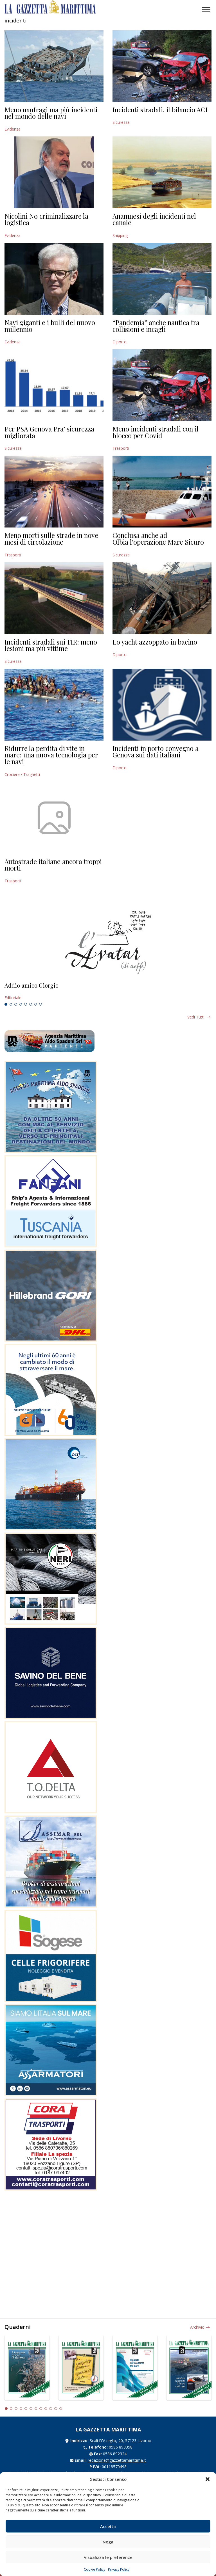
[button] (207, 2479)
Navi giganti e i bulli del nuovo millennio (49, 326)
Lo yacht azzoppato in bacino (154, 641)
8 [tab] (40, 1004)
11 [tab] (55, 2408)
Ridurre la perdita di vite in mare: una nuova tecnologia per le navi (51, 755)
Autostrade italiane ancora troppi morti (53, 865)
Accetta (108, 2526)
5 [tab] (25, 1004)
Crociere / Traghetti (22, 774)
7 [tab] (35, 1004)
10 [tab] (50, 2408)
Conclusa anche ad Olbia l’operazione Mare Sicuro (158, 538)
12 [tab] (60, 2408)
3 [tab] (15, 1004)
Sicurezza (121, 122)
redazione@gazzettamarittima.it (117, 2460)
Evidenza (12, 129)
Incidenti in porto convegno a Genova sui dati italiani (155, 751)
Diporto (119, 341)
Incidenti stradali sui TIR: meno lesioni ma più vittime (50, 645)
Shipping (120, 235)
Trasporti (120, 448)
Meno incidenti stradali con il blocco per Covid (155, 432)
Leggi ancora (108, 992)
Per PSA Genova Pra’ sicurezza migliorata (49, 432)
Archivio (197, 2327)
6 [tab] (30, 1004)
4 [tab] (20, 1004)
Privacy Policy (118, 2569)
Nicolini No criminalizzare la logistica (46, 219)
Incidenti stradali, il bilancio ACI (160, 109)
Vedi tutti (195, 1017)
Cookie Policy (94, 2569)
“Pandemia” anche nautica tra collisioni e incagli (155, 326)
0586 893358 (120, 2447)
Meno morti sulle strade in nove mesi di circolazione (51, 538)
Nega (108, 2542)
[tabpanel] (108, 992)
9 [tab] (45, 2408)
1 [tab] (5, 1004)
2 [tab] (11, 1004)
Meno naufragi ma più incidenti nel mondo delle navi (50, 113)
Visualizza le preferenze (108, 2557)
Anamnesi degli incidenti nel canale (154, 219)
